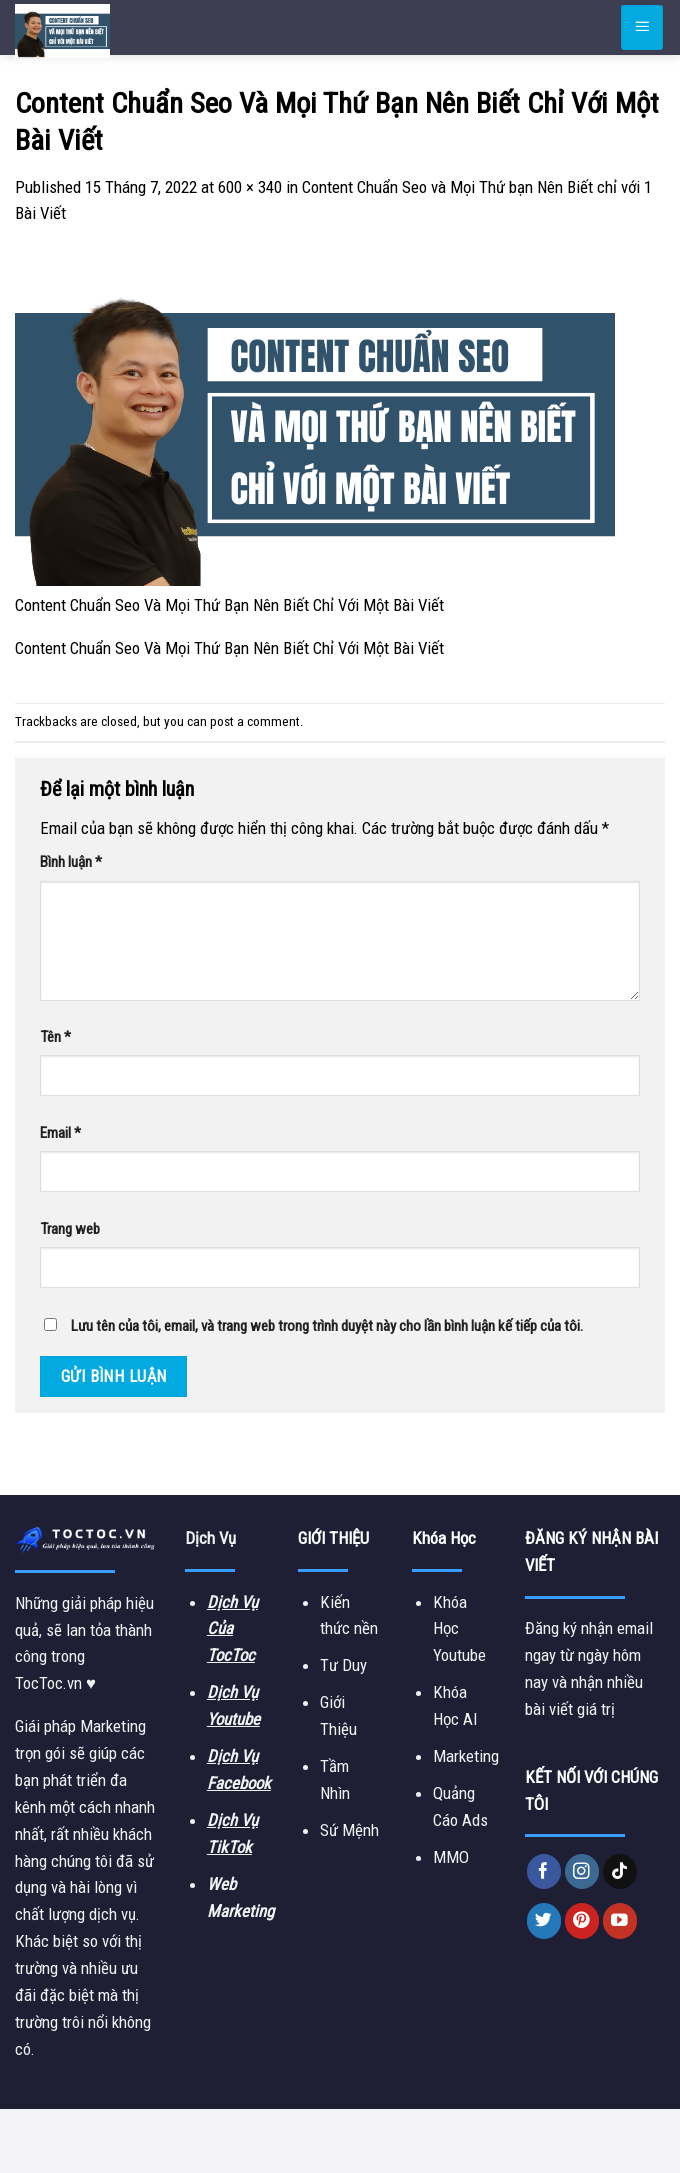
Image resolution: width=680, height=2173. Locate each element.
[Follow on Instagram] (582, 1871)
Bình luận (71, 862)
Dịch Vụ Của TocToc (232, 1629)
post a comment (255, 721)
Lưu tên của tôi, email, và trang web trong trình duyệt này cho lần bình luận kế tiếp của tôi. (327, 1326)
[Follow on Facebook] (544, 1871)
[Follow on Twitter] (544, 1920)
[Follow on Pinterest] (582, 1920)
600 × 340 (250, 187)
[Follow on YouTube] (620, 1920)
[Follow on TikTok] (620, 1871)
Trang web (70, 1229)
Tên (55, 1037)
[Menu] (642, 27)
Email (60, 1133)
